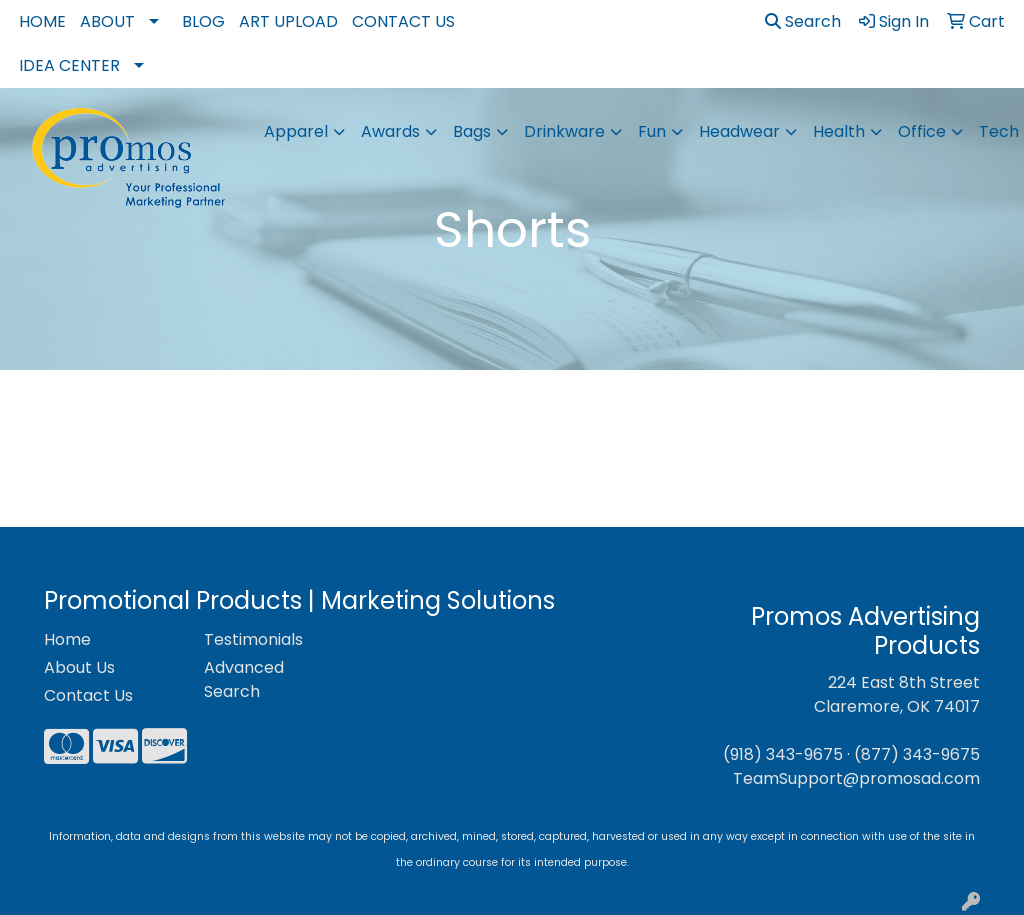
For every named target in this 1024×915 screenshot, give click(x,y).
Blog (203, 21)
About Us (79, 667)
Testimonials (253, 639)
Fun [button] (652, 131)
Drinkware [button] (564, 131)
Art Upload (288, 21)
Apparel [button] (296, 131)
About (107, 21)
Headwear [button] (739, 131)
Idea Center (69, 65)
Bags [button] (472, 131)
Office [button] (922, 131)
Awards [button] (390, 131)
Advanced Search (244, 679)
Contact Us (403, 21)
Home (42, 21)
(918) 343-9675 (783, 754)
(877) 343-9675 (917, 754)
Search (803, 21)
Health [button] (839, 131)
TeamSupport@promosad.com (856, 778)
